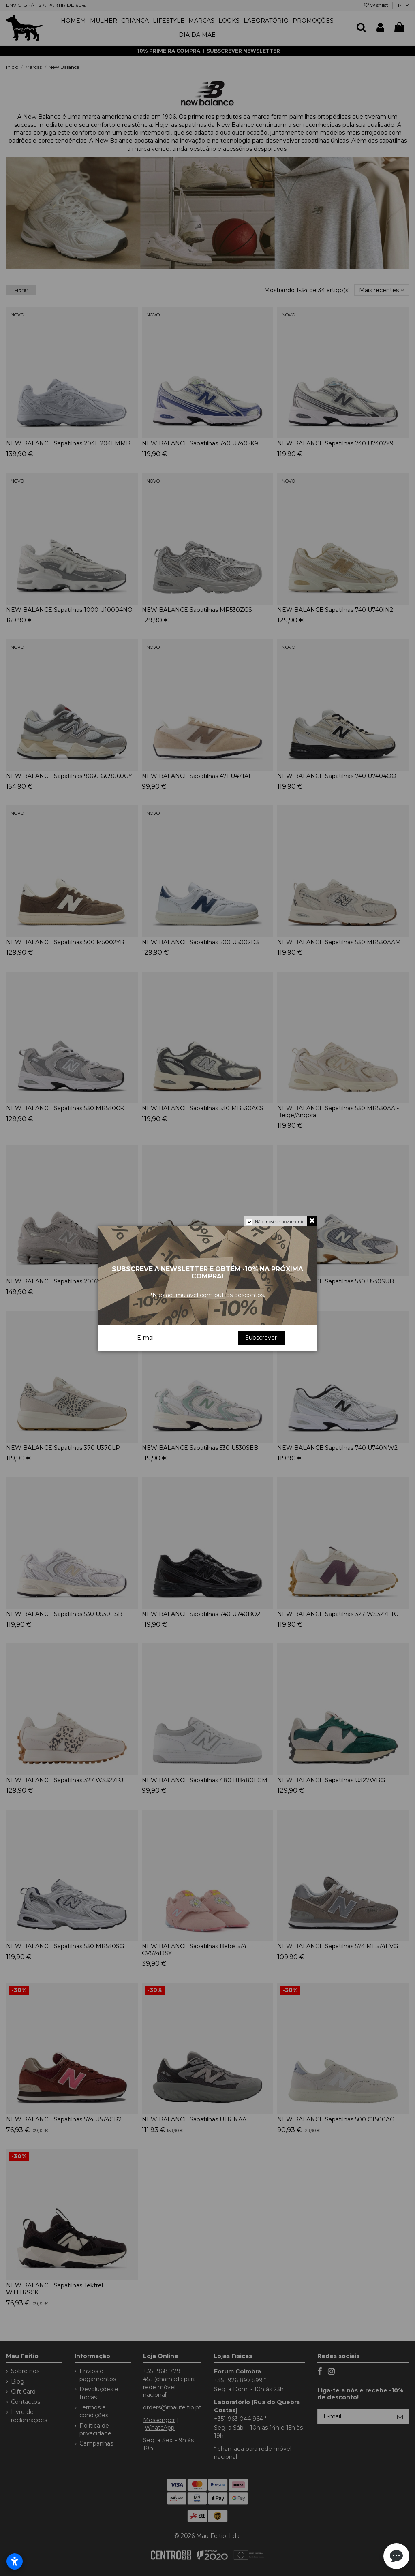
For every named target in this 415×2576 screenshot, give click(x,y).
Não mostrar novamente (280, 1221)
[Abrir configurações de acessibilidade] (14, 2561)
